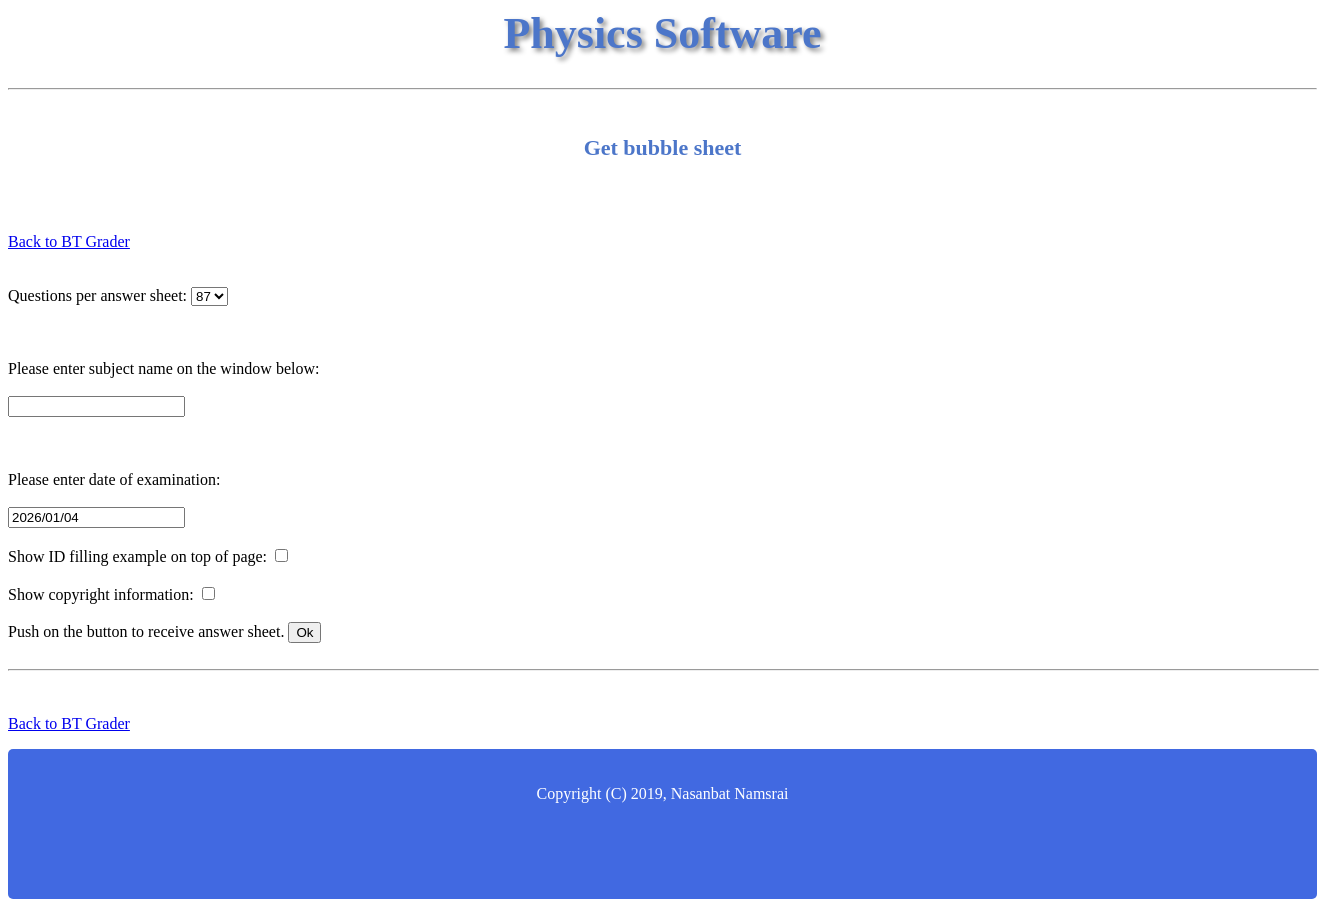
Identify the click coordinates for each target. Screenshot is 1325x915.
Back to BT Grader (69, 241)
